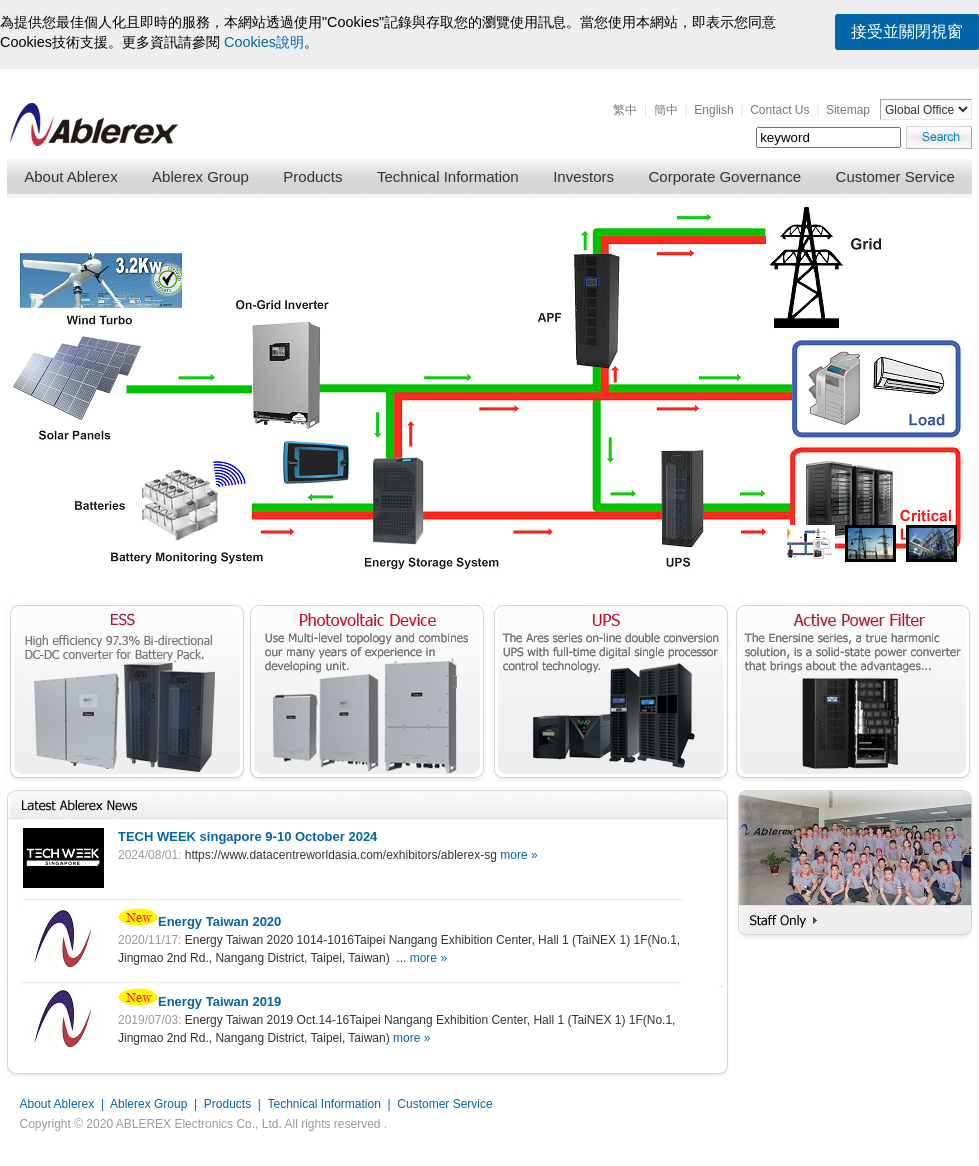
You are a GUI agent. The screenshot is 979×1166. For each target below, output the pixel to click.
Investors (583, 176)
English (713, 110)
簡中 (666, 110)
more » (518, 855)
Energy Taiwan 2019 (199, 1001)
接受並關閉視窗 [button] (907, 31)
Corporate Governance (725, 176)
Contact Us (779, 110)
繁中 (625, 110)
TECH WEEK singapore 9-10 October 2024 (247, 836)
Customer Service (895, 176)
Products (312, 176)
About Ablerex (70, 176)
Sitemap (848, 110)
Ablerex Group (200, 176)
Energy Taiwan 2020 (199, 921)
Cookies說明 (264, 42)
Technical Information (448, 176)
